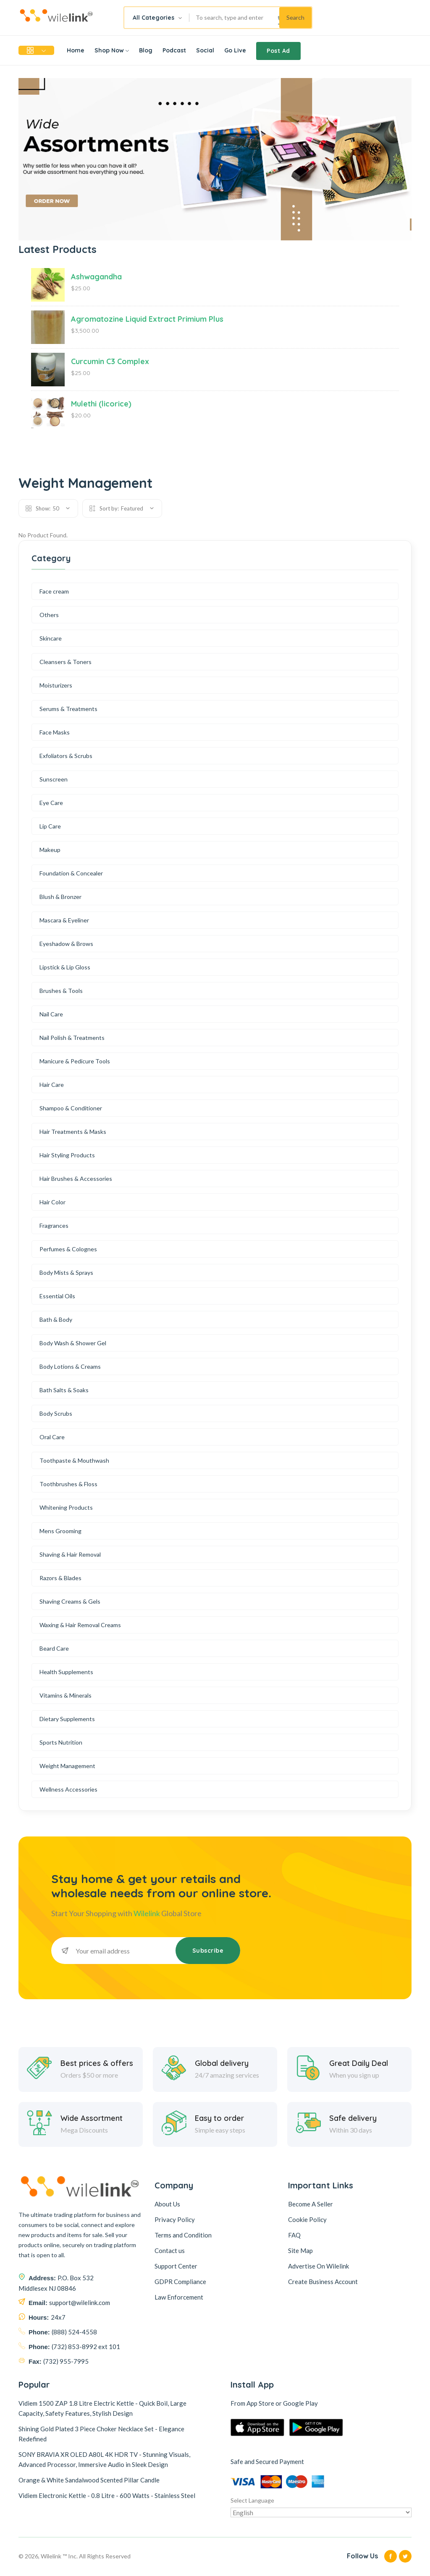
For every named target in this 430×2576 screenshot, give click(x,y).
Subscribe (208, 1950)
